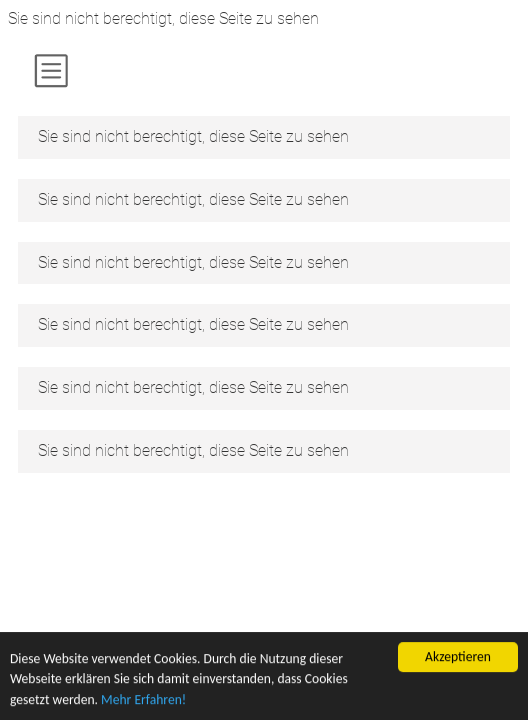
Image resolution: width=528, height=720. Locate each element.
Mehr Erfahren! (143, 700)
